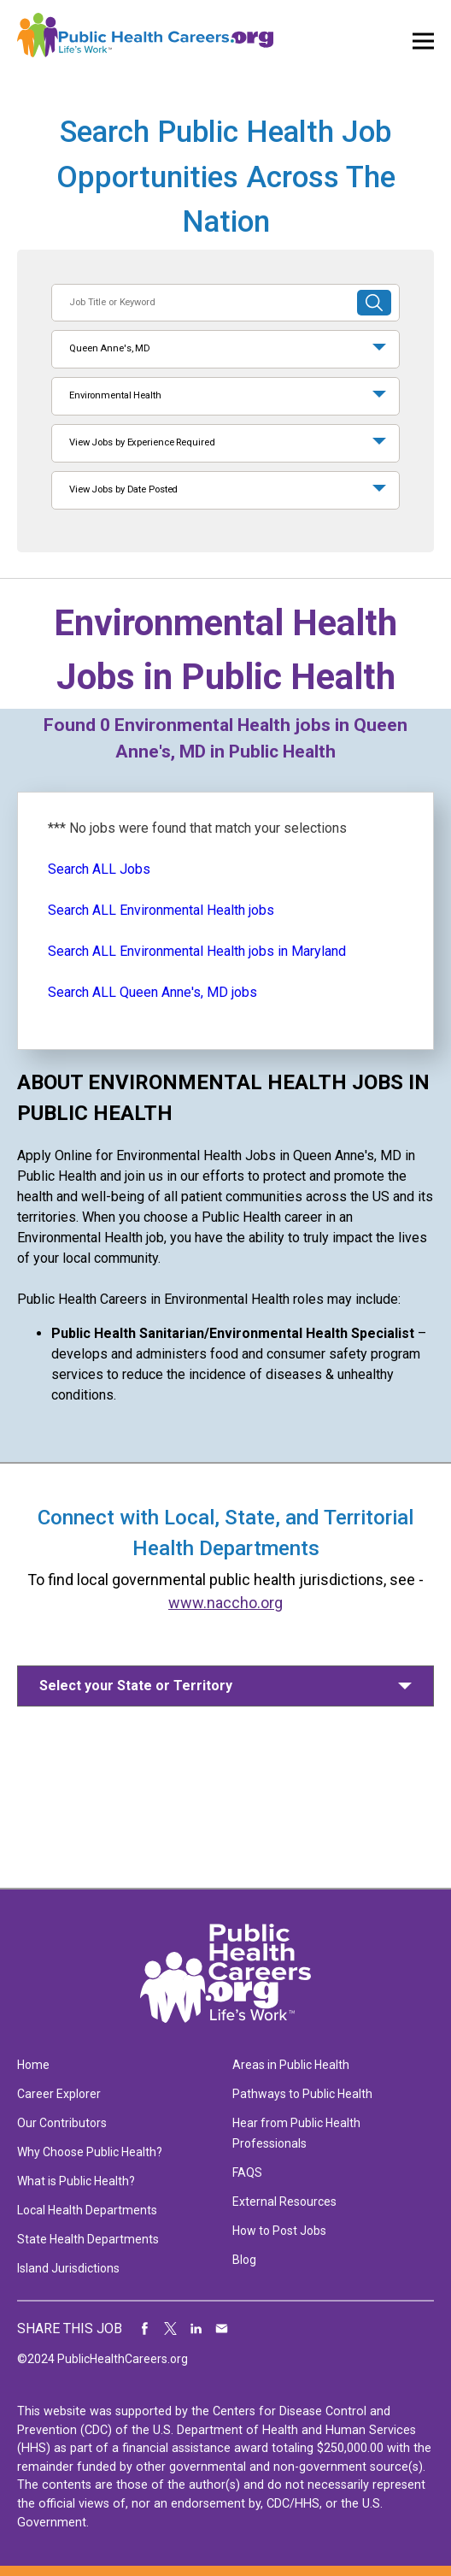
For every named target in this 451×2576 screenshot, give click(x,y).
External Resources (284, 2201)
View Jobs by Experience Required (141, 442)
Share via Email (222, 2329)
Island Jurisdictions (68, 2268)
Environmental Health (115, 395)
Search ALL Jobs (99, 869)
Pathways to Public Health (302, 2094)
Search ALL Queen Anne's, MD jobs (152, 992)
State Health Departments (88, 2239)
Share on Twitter (171, 2329)
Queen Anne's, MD (109, 348)
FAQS (247, 2172)
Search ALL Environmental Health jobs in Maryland (197, 951)
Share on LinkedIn (196, 2329)
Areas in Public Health (290, 2065)
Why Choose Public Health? (89, 2152)
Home (33, 2065)
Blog (244, 2260)
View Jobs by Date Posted (123, 489)
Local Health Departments (87, 2210)
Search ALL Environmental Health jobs (161, 910)
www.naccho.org (225, 1603)
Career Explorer (59, 2094)
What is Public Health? (76, 2181)
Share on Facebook (145, 2329)
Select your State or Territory (135, 1685)
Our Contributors (62, 2123)
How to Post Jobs (279, 2230)
